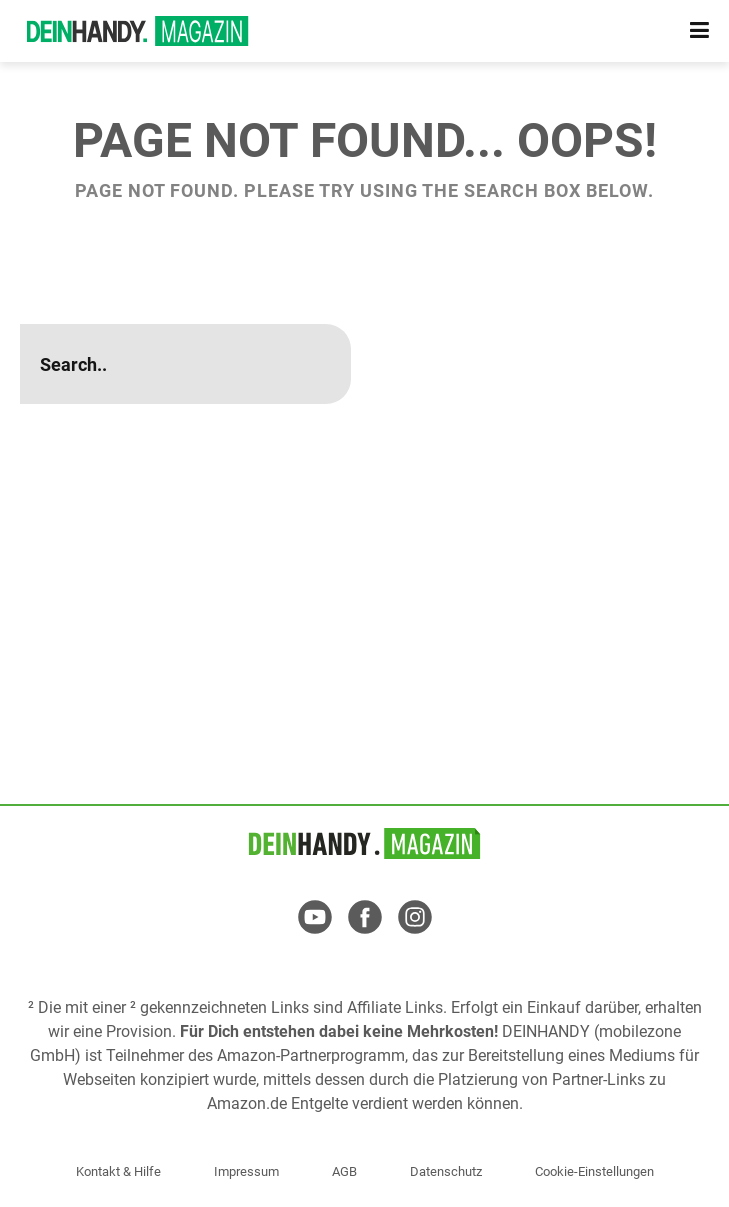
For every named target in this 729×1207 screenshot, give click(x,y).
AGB (344, 1171)
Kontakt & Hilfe (118, 1171)
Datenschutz (446, 1171)
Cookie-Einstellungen (594, 1171)
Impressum (246, 1171)
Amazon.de (247, 1103)
